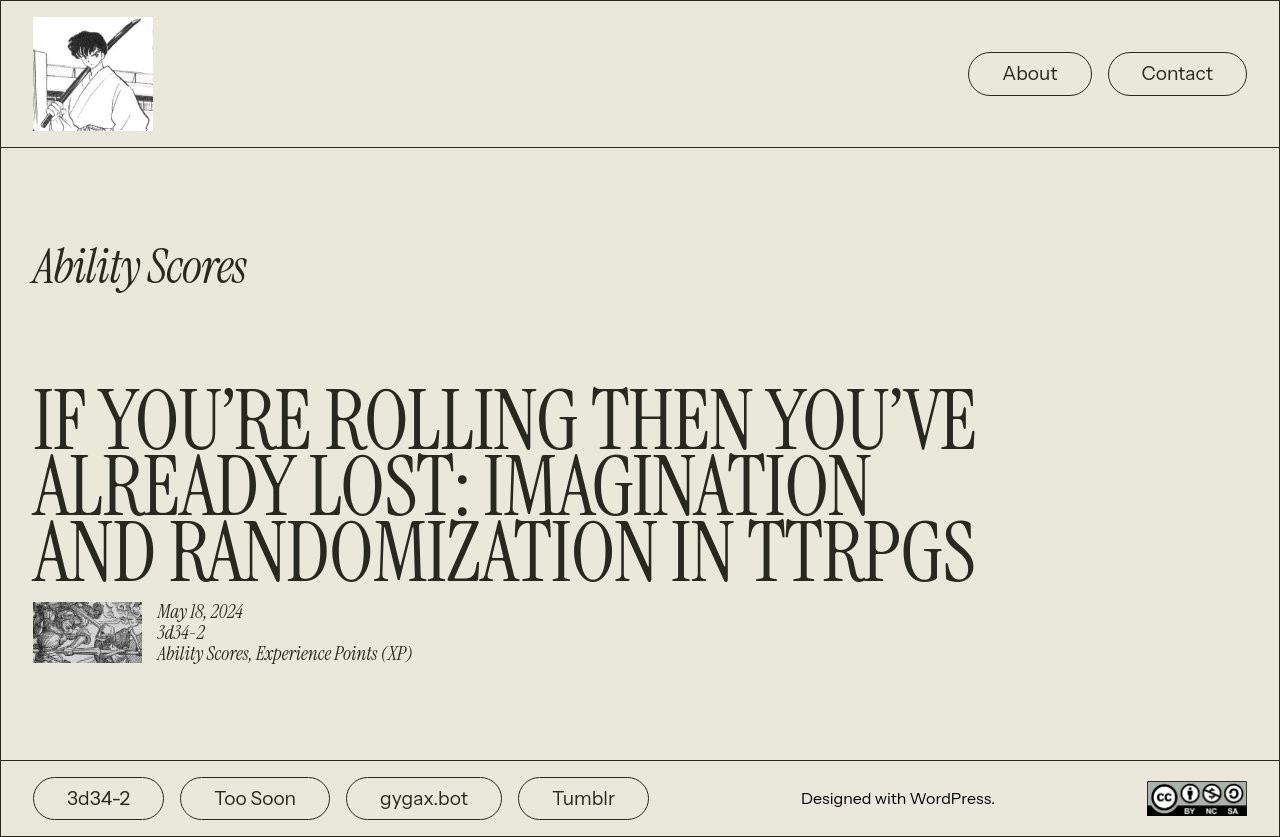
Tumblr (583, 798)
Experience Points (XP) (334, 653)
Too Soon (255, 798)
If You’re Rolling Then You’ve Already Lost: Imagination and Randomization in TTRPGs (504, 487)
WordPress (950, 798)
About (1029, 73)
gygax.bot (424, 798)
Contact (1177, 73)
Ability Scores (203, 653)
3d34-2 (181, 632)
